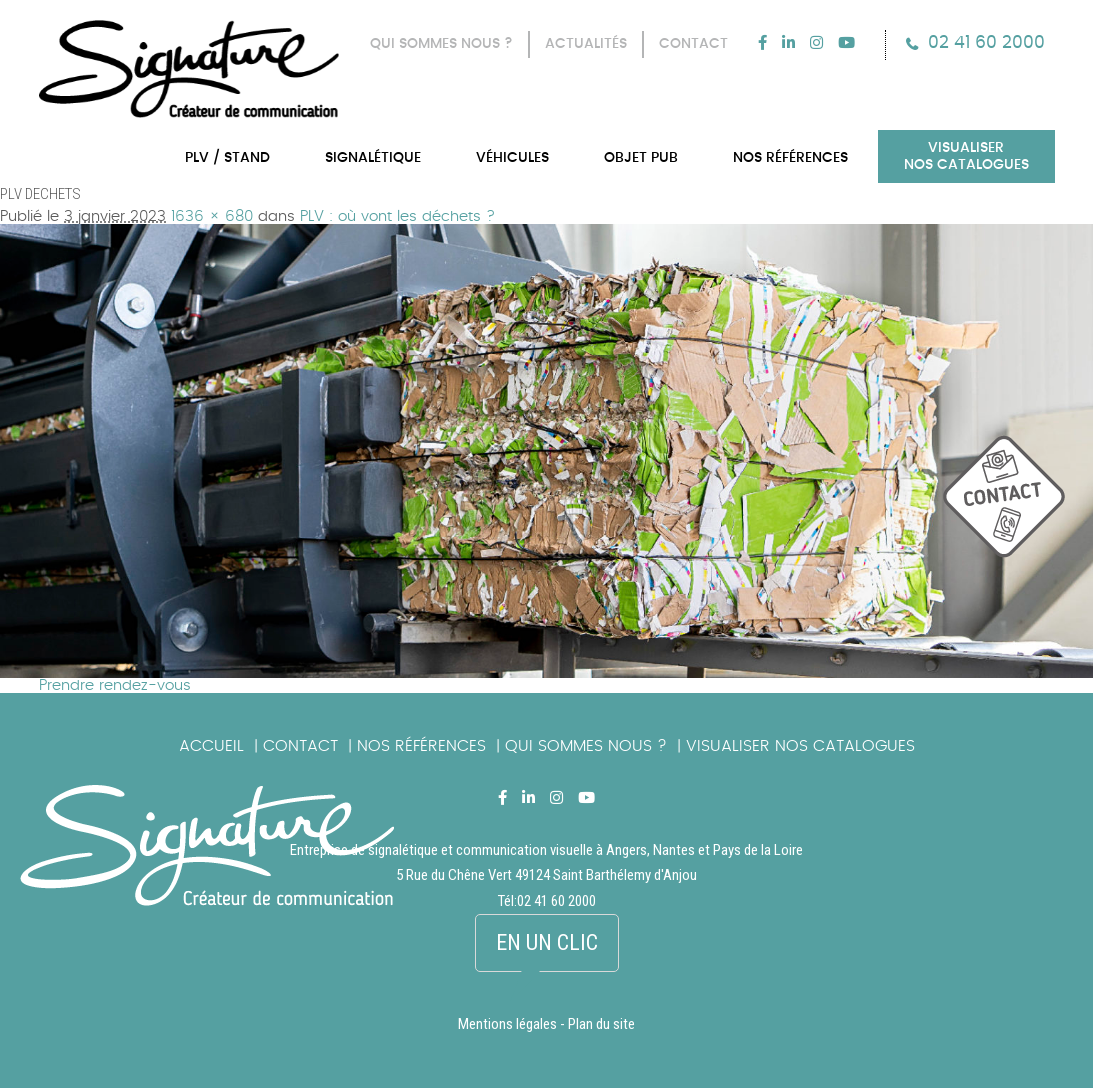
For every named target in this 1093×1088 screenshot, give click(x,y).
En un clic (547, 942)
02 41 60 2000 (986, 42)
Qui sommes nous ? (586, 746)
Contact (300, 746)
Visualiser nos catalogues (800, 746)
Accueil (211, 746)
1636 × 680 (212, 216)
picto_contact (1018, 506)
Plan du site (601, 1024)
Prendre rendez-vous (115, 685)
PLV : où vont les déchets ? (397, 216)
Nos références (421, 746)
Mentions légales (507, 1024)
